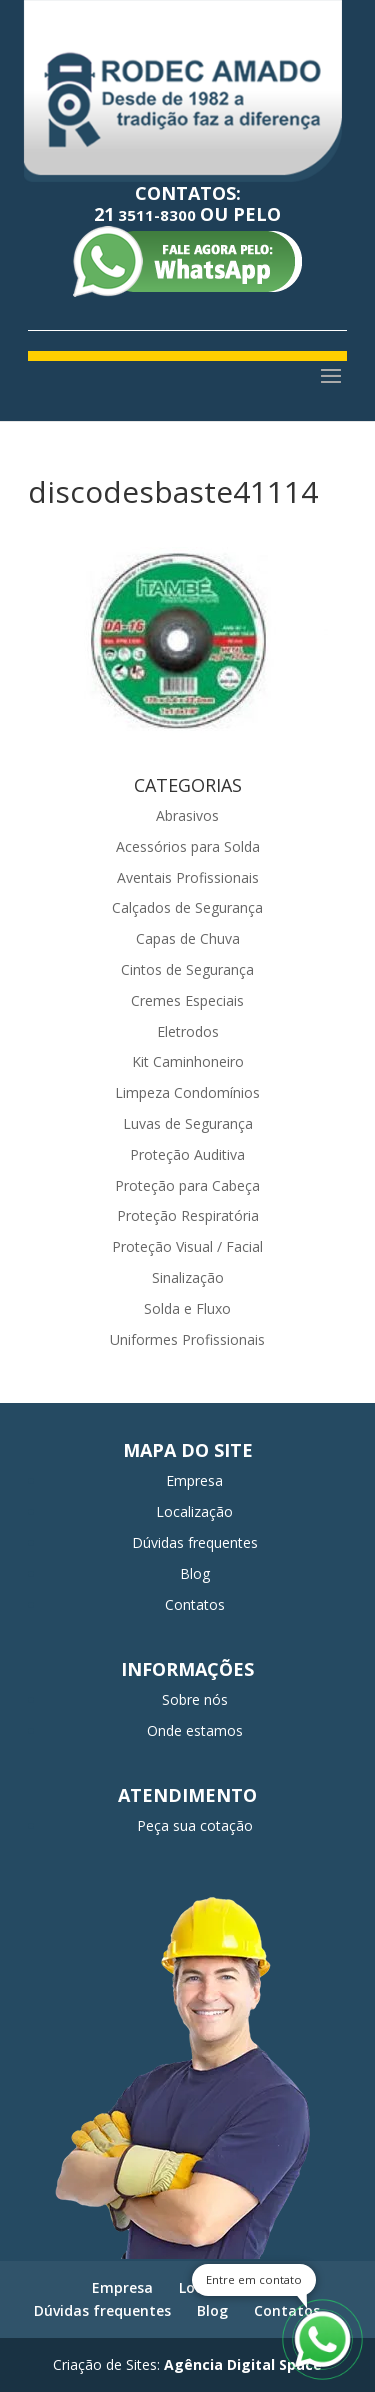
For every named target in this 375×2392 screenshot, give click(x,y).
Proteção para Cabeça (187, 1185)
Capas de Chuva (188, 938)
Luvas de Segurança (188, 1123)
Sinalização (188, 1277)
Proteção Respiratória (188, 1215)
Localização (194, 1511)
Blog (195, 1573)
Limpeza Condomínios (187, 1092)
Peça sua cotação (195, 1825)
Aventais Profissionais (188, 877)
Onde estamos (195, 1730)
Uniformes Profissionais (187, 1339)
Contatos (195, 1604)
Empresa (194, 1480)
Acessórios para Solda (188, 846)
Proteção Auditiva (187, 1154)
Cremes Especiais (187, 1000)
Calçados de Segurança (187, 907)
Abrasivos (187, 815)
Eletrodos (188, 1031)
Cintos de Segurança (187, 969)
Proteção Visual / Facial (187, 1246)
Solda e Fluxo (187, 1308)
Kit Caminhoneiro (188, 1061)
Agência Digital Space (243, 2364)
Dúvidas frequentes (195, 1542)
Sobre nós (195, 1699)
